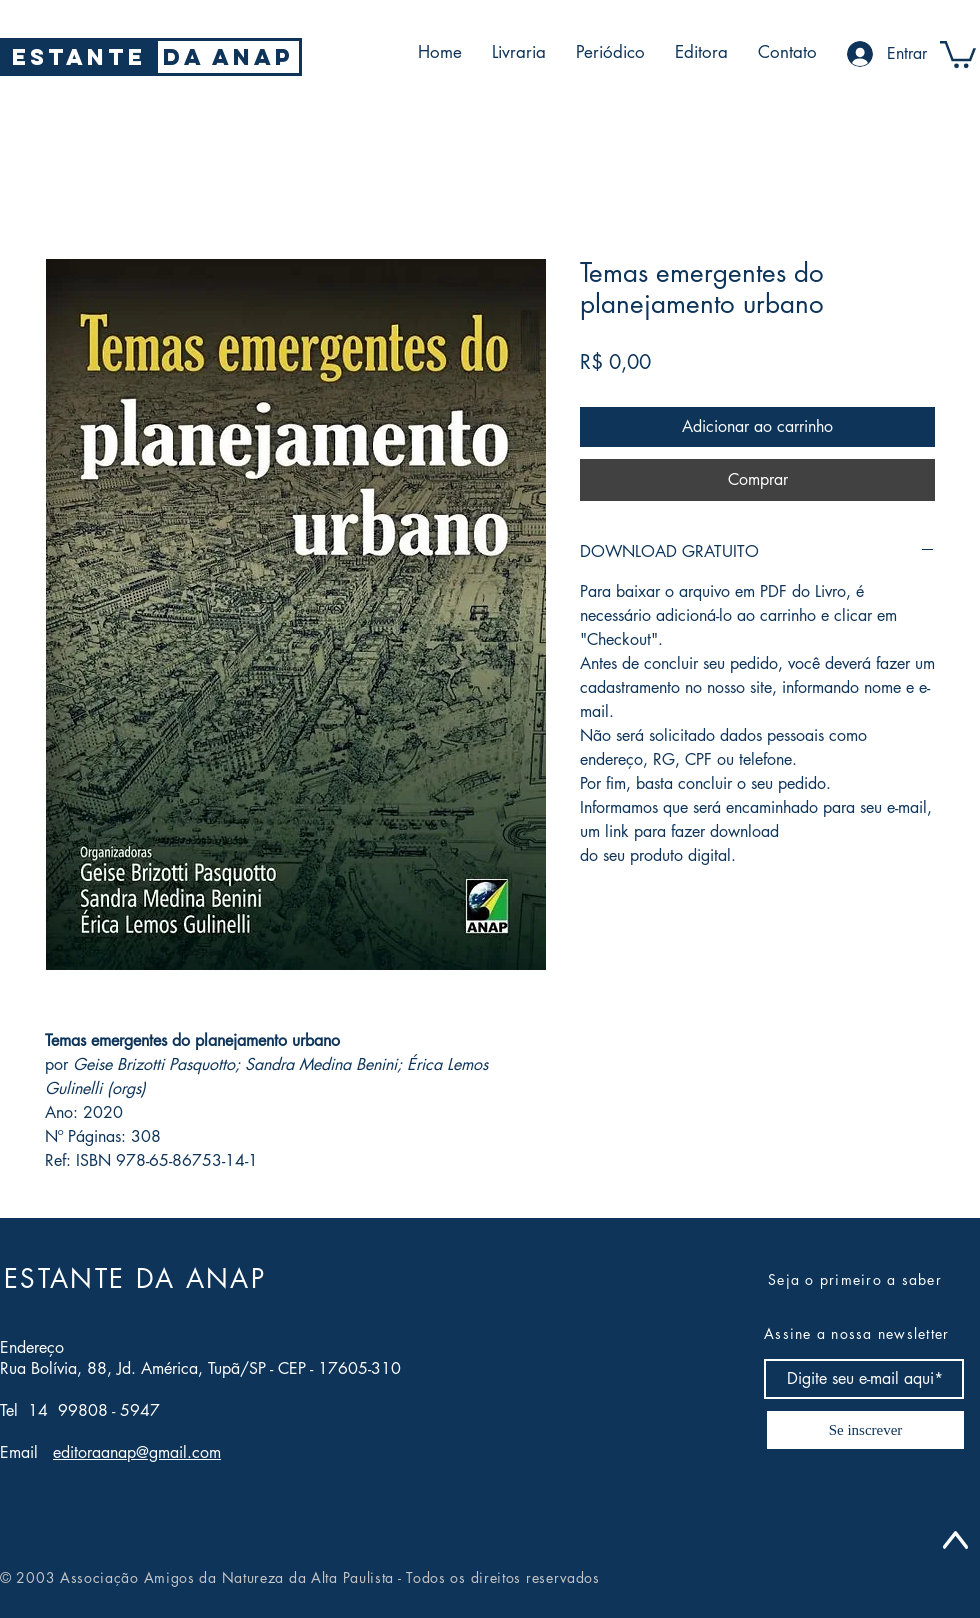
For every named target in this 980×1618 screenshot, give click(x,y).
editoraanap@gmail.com (137, 1452)
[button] (958, 53)
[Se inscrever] (865, 1430)
